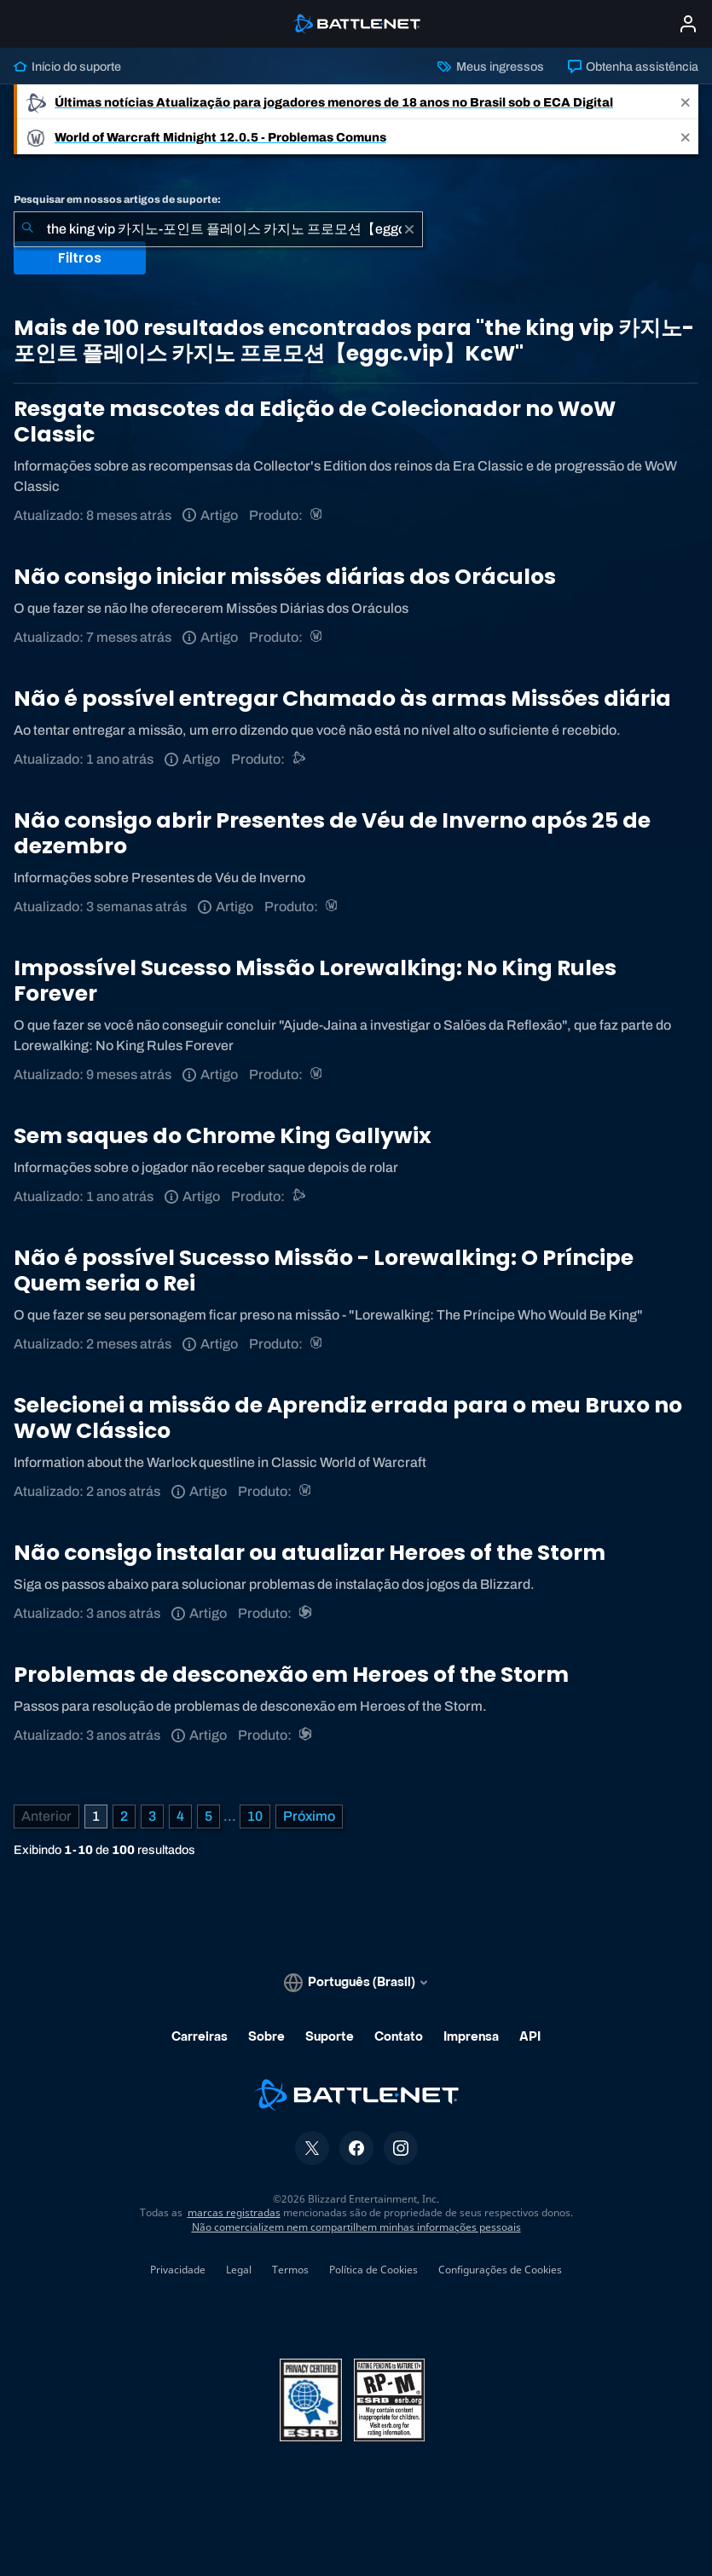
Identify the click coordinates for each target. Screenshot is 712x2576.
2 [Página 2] (124, 1816)
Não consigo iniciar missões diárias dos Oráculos (285, 577)
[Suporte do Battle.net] (299, 759)
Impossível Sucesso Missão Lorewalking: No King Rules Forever (315, 980)
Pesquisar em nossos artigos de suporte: (117, 199)
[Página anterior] (46, 1816)
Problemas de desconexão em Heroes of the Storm (291, 1674)
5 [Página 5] (208, 1816)
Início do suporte (67, 66)
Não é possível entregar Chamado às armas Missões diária (342, 698)
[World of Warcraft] (317, 515)
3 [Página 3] (152, 1816)
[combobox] (218, 229)
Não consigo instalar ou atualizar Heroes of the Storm (309, 1553)
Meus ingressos (490, 66)
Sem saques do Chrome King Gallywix (222, 1136)
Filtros (79, 258)
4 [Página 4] (180, 1816)
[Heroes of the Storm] (306, 1613)
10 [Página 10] (255, 1816)
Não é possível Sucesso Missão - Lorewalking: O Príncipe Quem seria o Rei (324, 1270)
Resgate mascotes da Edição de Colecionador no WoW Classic (315, 421)
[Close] (685, 101)
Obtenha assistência (633, 66)
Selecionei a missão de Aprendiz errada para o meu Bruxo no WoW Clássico (348, 1418)
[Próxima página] (309, 1816)
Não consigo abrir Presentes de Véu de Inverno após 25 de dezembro (332, 833)
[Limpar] (409, 229)
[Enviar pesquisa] (27, 229)
